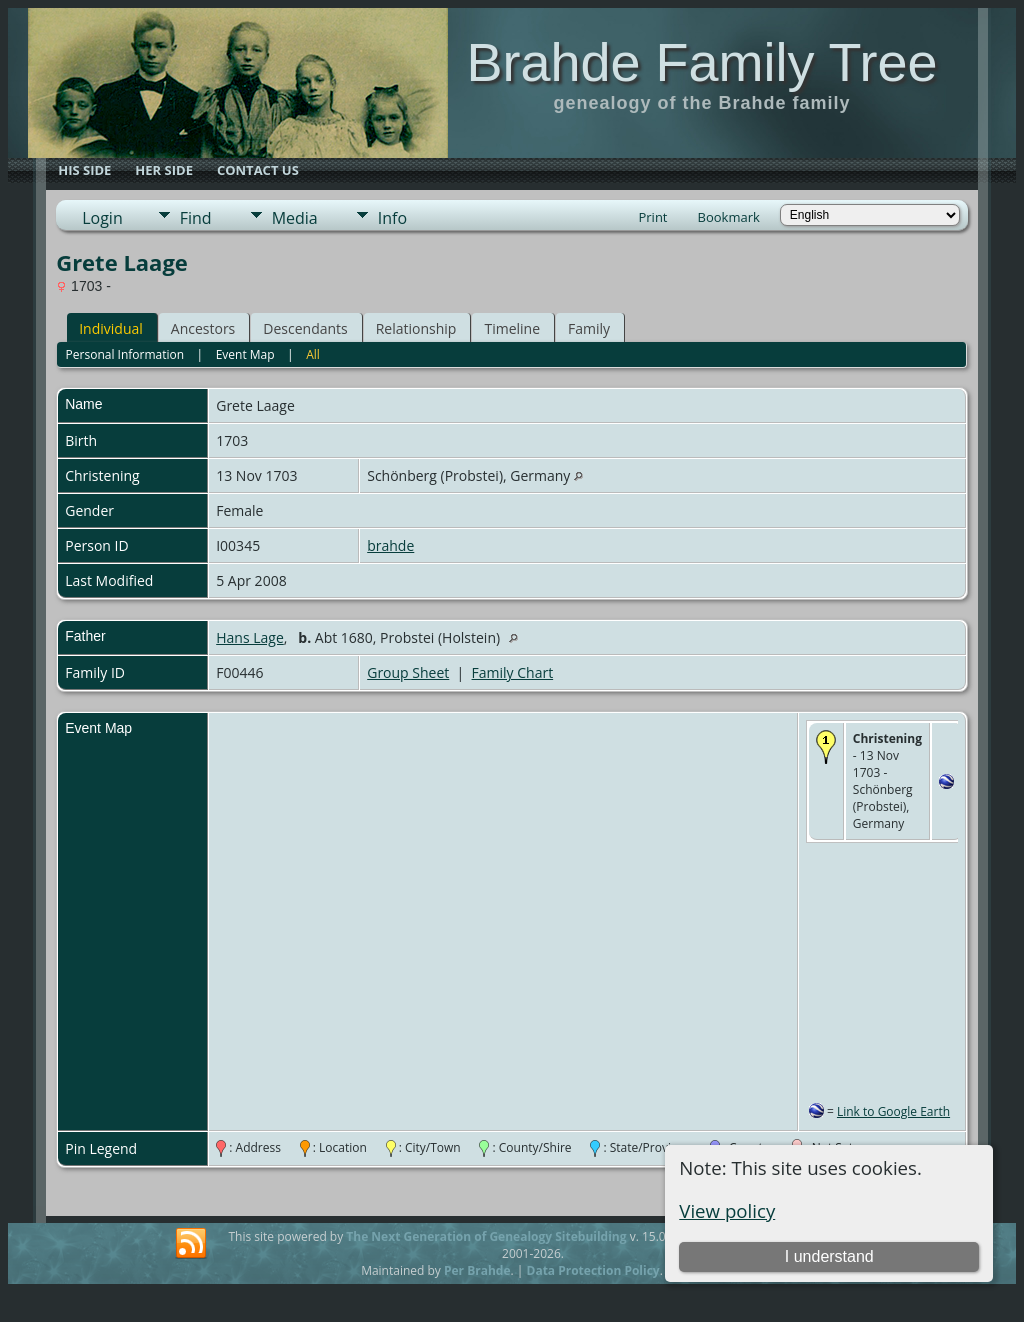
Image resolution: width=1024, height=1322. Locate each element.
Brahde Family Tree (701, 62)
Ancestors (203, 328)
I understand (829, 1256)
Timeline (512, 328)
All (313, 354)
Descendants (305, 328)
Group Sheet (408, 672)
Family (589, 328)
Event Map (245, 354)
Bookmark (729, 217)
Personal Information (125, 354)
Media (295, 218)
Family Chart (513, 672)
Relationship (416, 328)
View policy (727, 1210)
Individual (111, 328)
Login (102, 218)
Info (392, 218)
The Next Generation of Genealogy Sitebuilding (486, 1236)
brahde (390, 545)
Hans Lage (250, 637)
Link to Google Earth (893, 1111)
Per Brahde (477, 1270)
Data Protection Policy (593, 1270)
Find (196, 218)
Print (652, 217)
